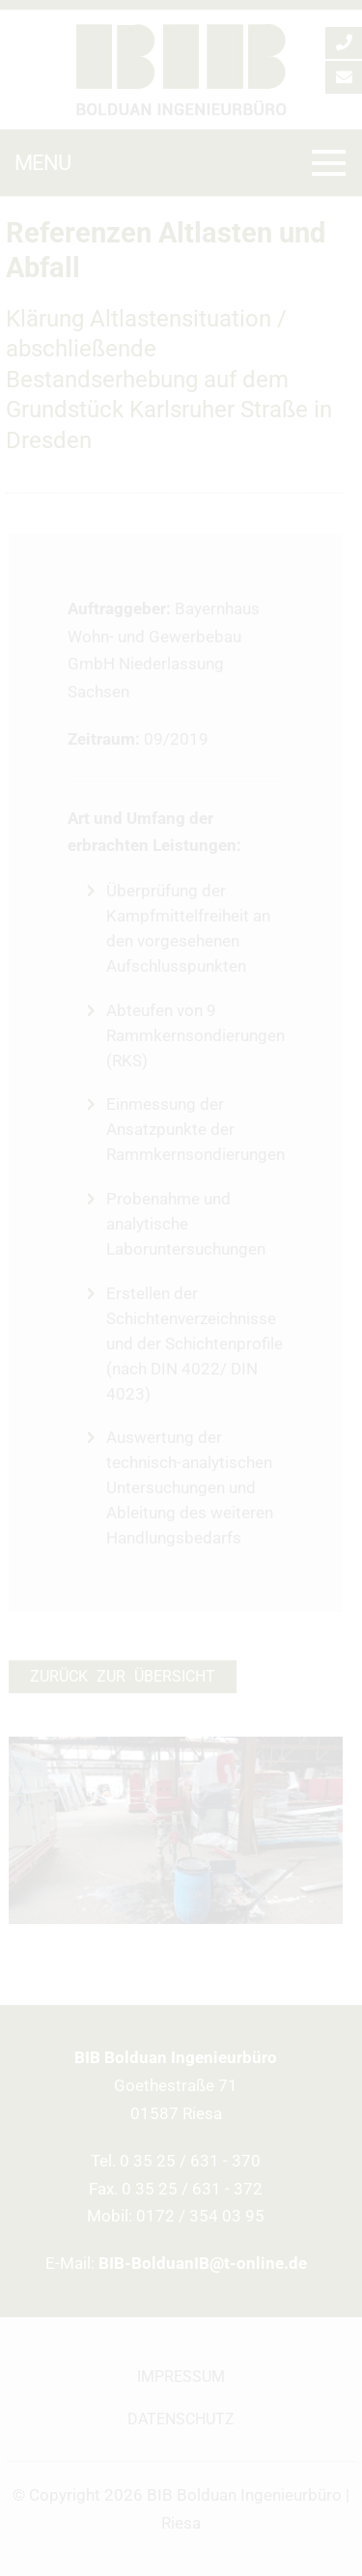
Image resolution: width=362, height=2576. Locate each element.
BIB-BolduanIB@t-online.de (202, 2263)
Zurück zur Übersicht (122, 1676)
